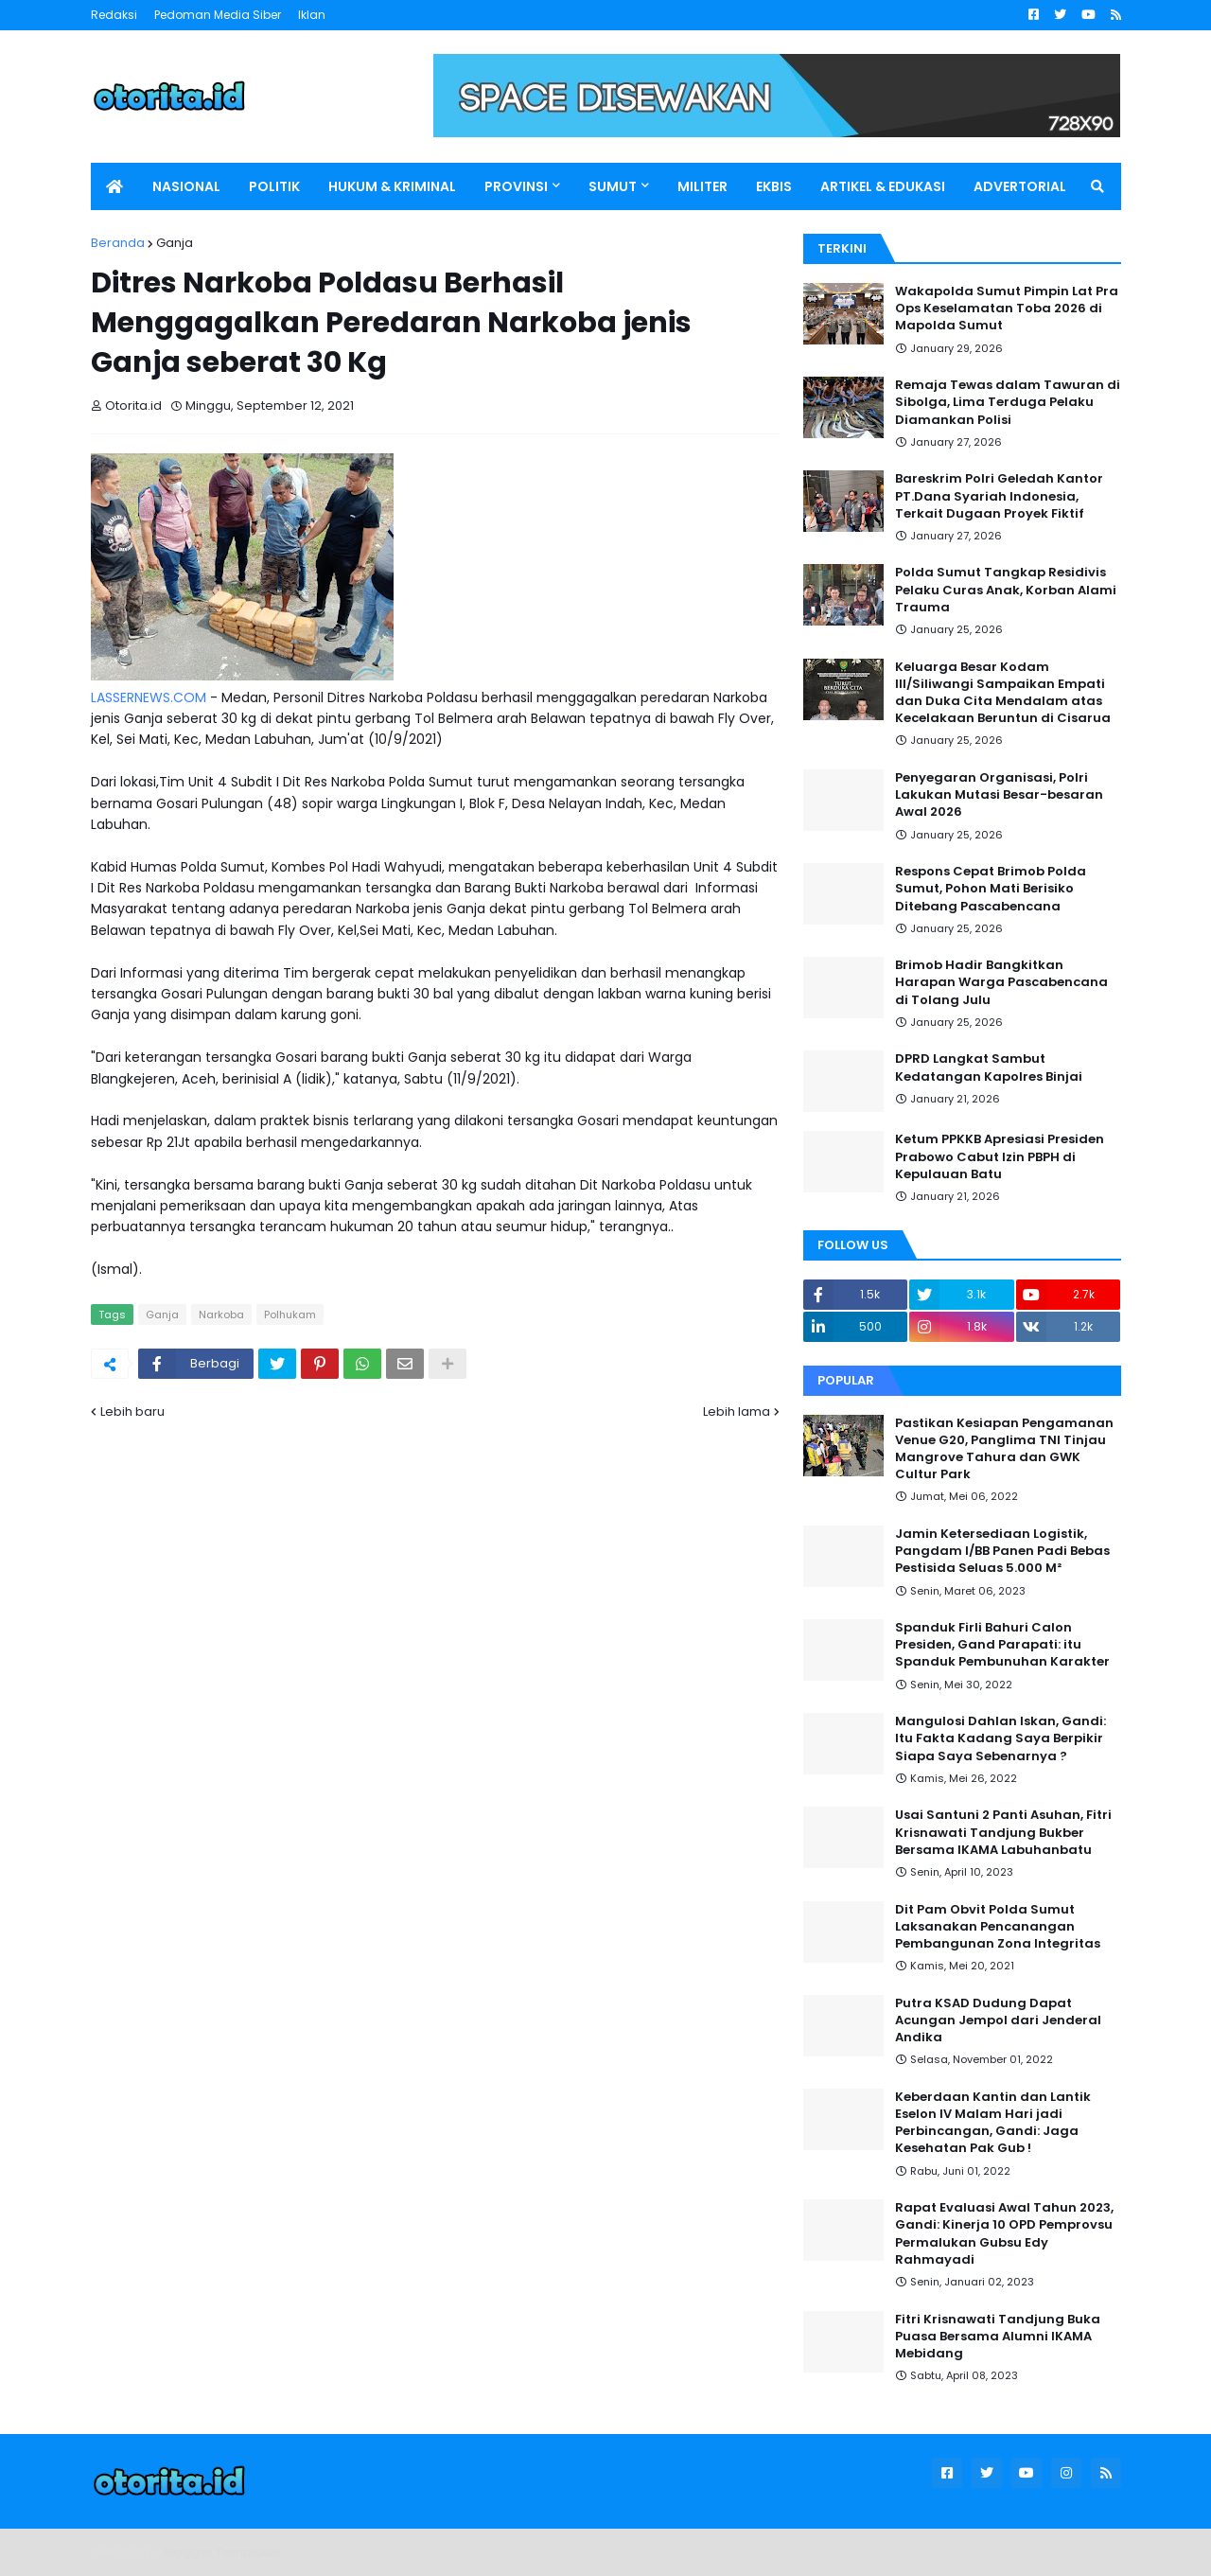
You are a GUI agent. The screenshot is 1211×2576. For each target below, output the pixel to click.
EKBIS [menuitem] (774, 186)
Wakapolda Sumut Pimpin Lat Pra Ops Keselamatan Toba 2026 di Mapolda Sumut (1006, 308)
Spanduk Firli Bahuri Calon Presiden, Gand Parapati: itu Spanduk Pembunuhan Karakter (1002, 1644)
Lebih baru (132, 1411)
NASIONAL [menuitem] (186, 186)
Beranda (118, 243)
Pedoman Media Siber (217, 15)
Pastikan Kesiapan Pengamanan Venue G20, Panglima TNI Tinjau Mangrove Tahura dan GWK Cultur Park (1004, 1449)
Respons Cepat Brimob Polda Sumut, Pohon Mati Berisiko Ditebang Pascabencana (990, 888)
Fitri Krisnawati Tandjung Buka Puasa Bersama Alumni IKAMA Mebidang (997, 2336)
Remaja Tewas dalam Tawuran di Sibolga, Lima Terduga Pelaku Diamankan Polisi (1007, 402)
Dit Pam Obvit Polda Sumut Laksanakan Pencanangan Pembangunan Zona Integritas (997, 1926)
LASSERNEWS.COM (148, 697)
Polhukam (290, 1314)
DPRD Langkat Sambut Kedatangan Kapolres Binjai (988, 1067)
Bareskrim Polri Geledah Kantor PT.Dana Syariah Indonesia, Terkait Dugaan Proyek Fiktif (999, 495)
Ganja (174, 243)
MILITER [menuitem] (702, 186)
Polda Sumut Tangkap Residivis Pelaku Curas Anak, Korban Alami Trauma (1005, 589)
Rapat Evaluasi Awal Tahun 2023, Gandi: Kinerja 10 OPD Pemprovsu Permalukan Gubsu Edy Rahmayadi (1004, 2233)
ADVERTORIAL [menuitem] (1020, 186)
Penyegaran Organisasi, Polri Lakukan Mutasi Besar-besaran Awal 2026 (999, 794)
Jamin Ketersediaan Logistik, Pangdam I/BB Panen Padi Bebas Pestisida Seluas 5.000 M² (1002, 1551)
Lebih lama (736, 1411)
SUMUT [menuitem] (612, 186)
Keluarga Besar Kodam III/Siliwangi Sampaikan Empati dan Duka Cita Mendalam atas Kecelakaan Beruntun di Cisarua (1003, 693)
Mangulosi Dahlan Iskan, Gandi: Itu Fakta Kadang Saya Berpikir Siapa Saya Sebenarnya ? (1000, 1738)
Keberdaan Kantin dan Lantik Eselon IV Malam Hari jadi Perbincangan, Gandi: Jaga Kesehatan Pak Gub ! (993, 2123)
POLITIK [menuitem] (274, 186)
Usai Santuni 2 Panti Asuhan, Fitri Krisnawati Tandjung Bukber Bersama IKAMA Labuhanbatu (1003, 1832)
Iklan (311, 15)
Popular (845, 1380)
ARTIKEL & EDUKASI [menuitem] (882, 186)
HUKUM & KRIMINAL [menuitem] (392, 186)
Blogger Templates (223, 2552)
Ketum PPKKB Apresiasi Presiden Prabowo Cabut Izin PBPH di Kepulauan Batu (999, 1156)
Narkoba (221, 1314)
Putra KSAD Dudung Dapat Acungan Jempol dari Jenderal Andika (998, 2020)
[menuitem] (114, 186)
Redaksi (114, 15)
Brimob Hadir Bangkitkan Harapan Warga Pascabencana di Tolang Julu (1001, 982)
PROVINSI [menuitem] (516, 186)
